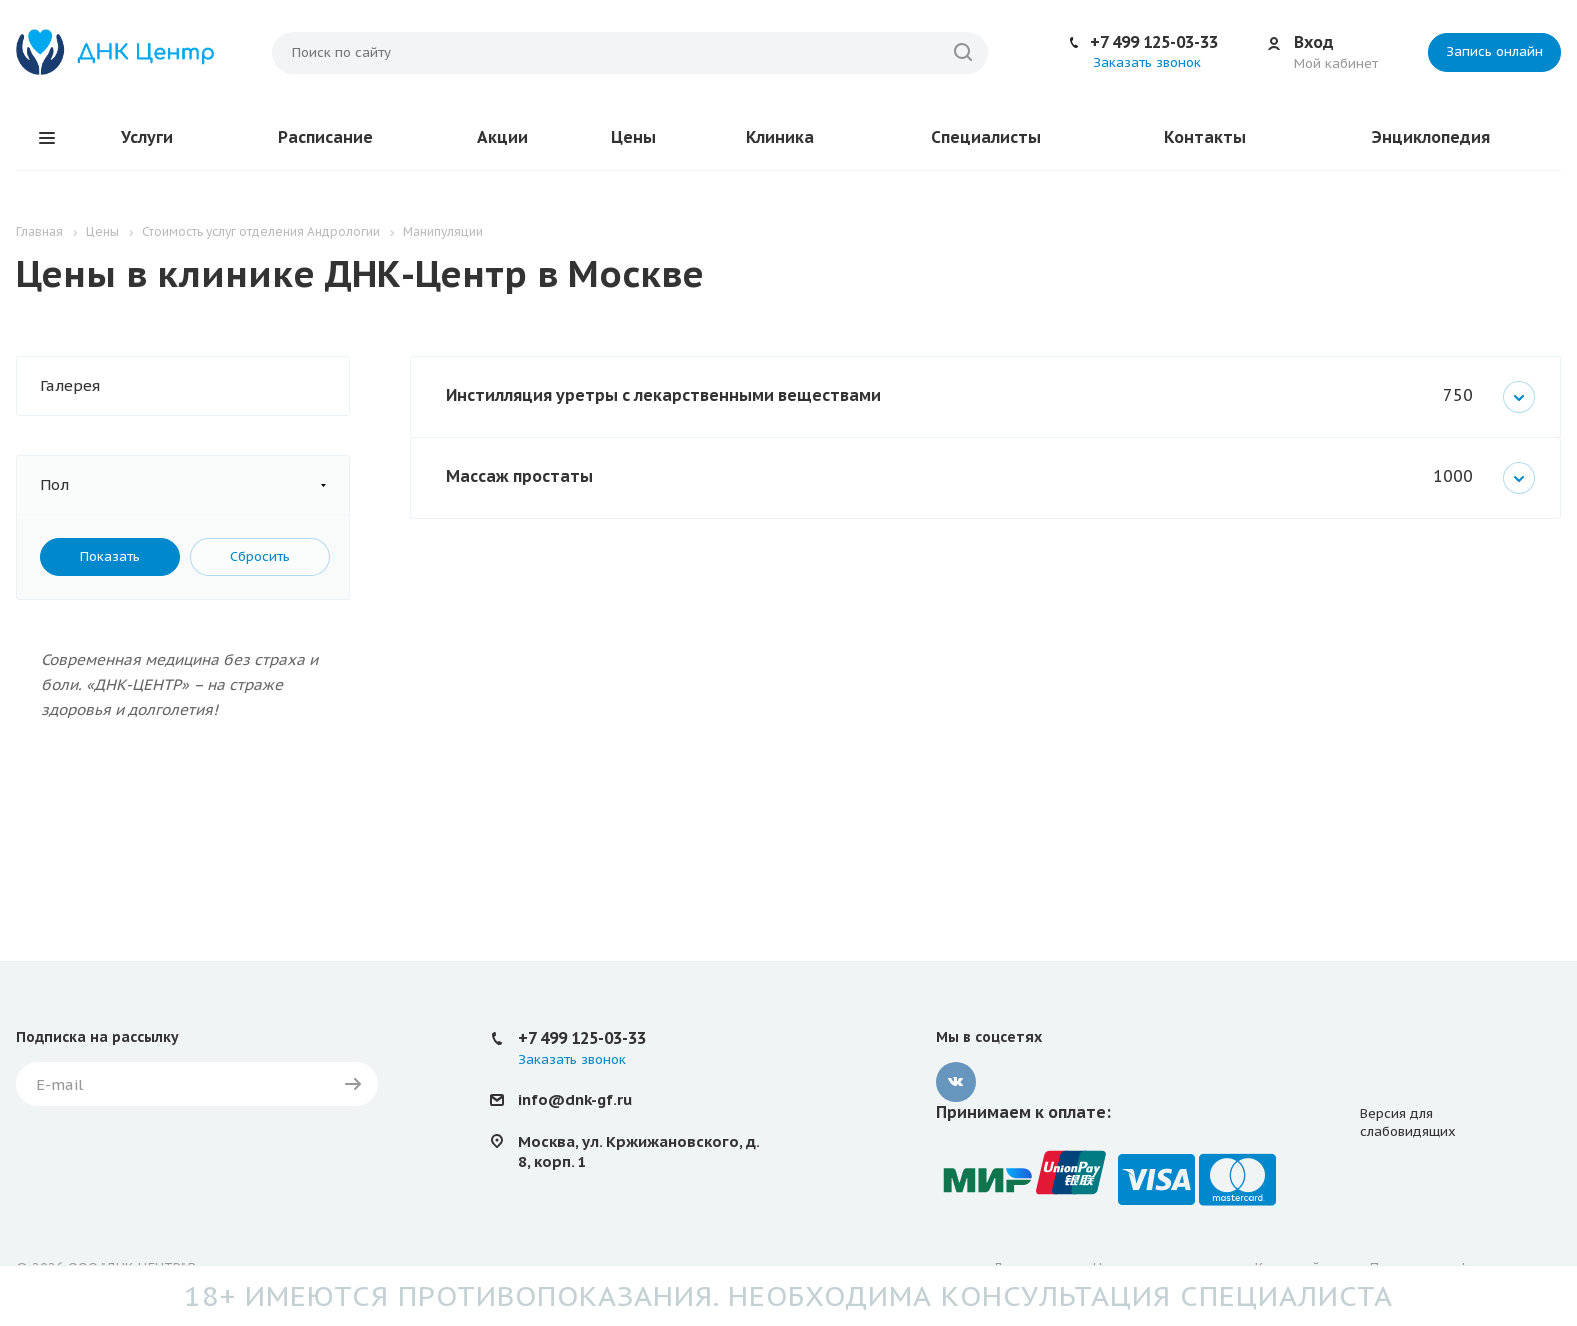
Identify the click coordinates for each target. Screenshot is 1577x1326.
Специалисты (986, 137)
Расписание (325, 137)
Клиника (780, 137)
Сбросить (260, 556)
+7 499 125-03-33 (1154, 42)
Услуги (147, 137)
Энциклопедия (1431, 137)
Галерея (70, 385)
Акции (502, 137)
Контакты (1205, 137)
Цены (633, 137)
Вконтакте (956, 1082)
